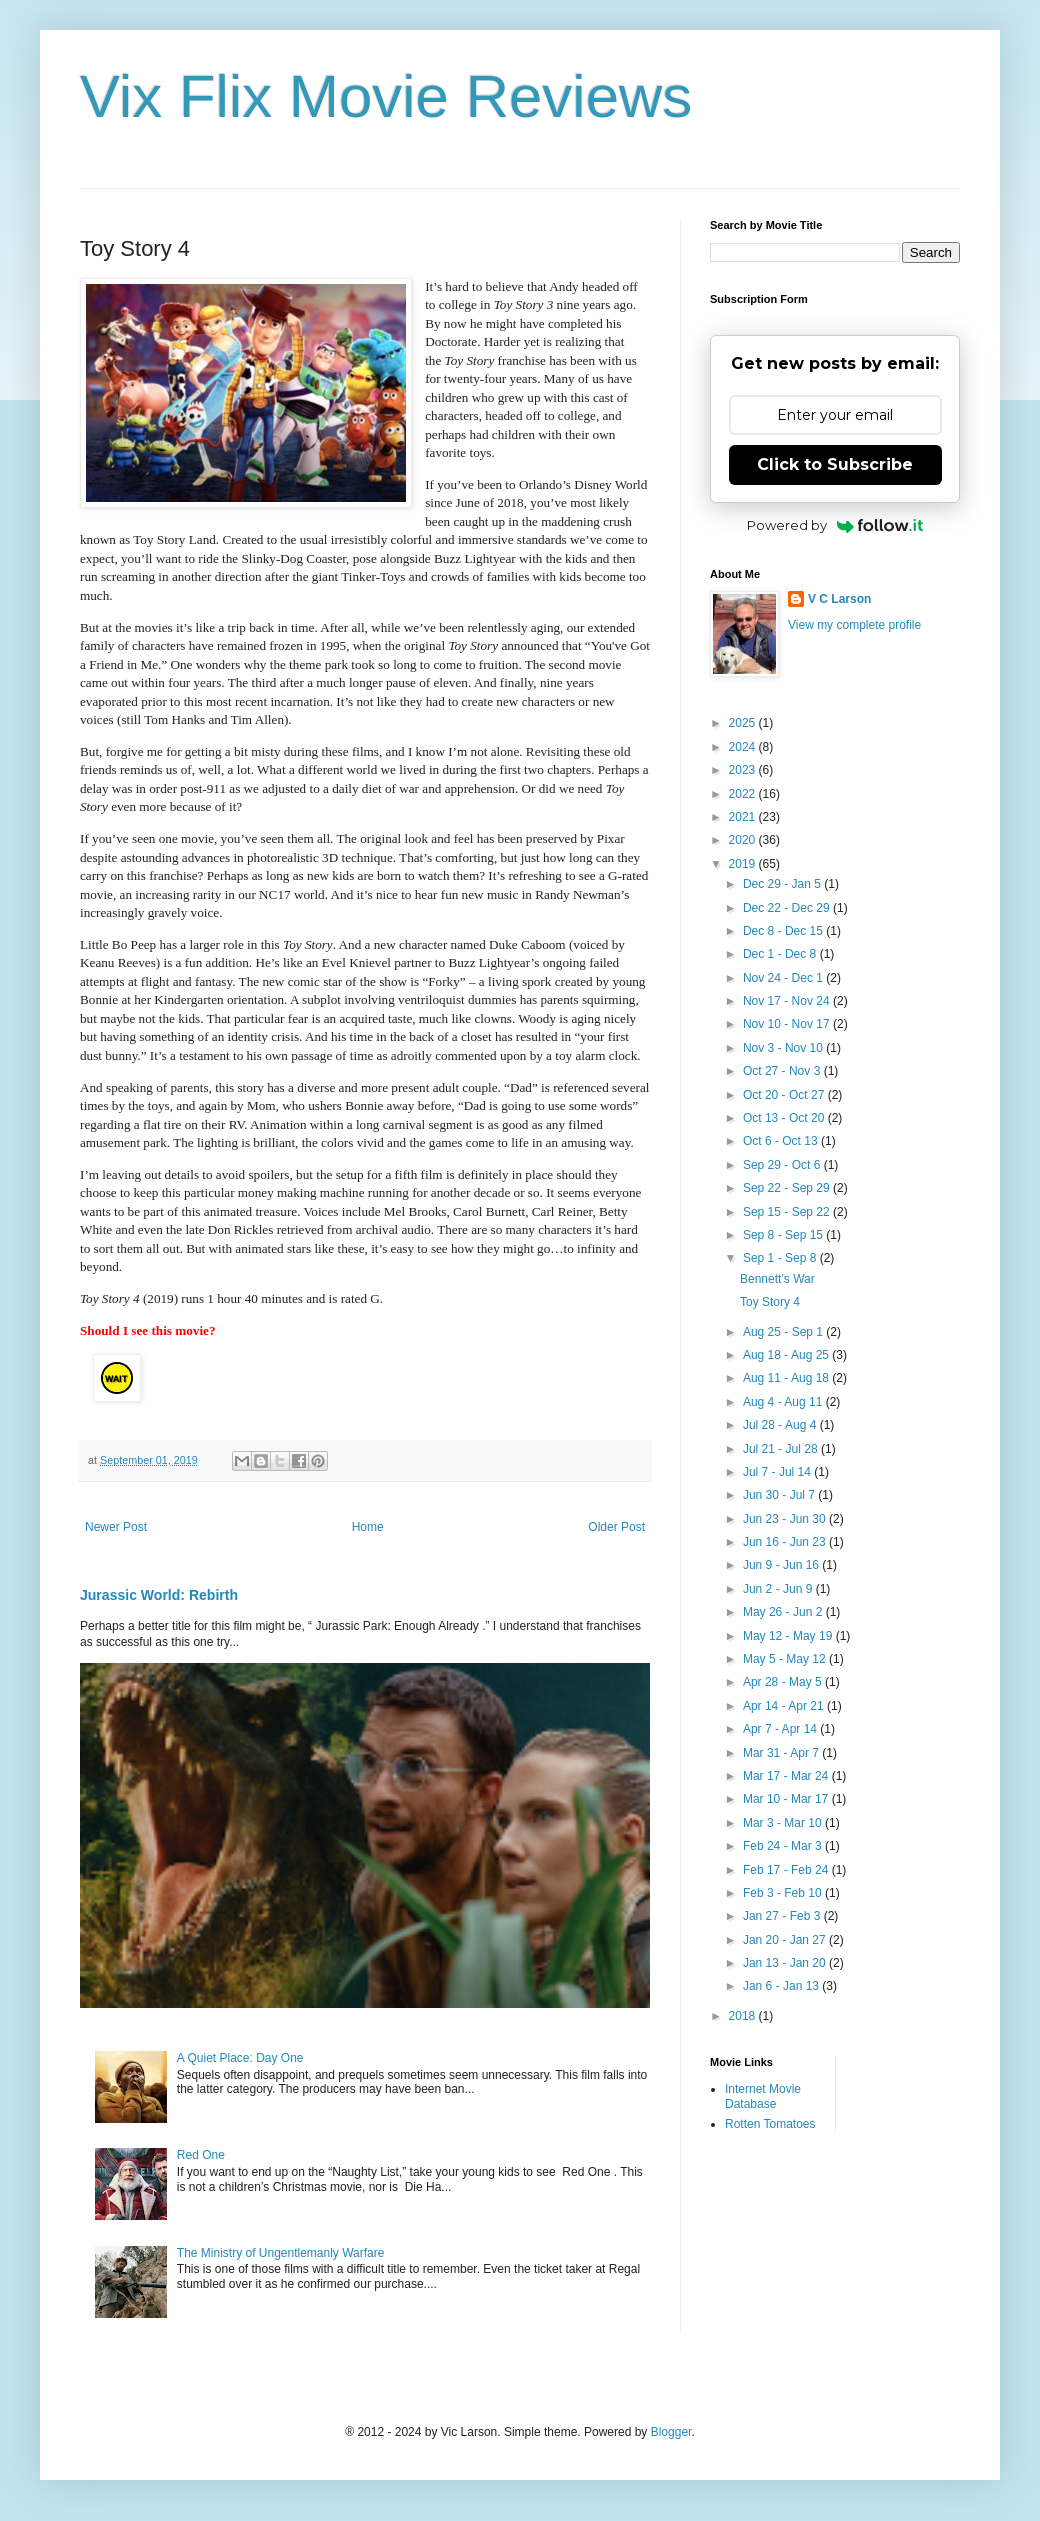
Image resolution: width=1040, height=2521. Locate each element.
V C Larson (839, 599)
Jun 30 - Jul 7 (780, 1495)
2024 (744, 747)
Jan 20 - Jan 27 (786, 1940)
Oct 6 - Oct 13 (782, 1141)
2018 (744, 2016)
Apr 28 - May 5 (784, 1682)
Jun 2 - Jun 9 (779, 1589)
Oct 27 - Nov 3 (783, 1071)
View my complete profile (854, 625)
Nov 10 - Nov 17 (788, 1024)
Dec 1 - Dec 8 (781, 954)
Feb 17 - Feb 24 (787, 1870)
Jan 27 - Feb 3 (783, 1916)
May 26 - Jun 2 (784, 1612)
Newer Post (116, 1527)
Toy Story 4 (770, 1302)
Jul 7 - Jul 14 (778, 1472)
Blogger (671, 2432)
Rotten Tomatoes (770, 2124)
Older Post (616, 1527)
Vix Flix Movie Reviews (386, 96)
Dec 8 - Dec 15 (784, 931)
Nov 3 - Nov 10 (784, 1048)
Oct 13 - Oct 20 (785, 1118)
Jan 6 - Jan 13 (782, 1986)
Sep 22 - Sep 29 (788, 1188)
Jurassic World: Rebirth (159, 1595)
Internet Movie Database (763, 2096)
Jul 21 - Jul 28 (782, 1449)
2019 (744, 864)
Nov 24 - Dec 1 (784, 978)
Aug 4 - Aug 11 (784, 1402)
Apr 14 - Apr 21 (785, 1706)
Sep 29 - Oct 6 (783, 1165)
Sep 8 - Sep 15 (784, 1235)
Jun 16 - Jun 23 (786, 1542)
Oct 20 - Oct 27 (785, 1095)
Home (368, 1527)
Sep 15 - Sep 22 (788, 1212)
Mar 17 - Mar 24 (787, 1776)
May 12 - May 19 (789, 1636)
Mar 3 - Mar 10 (784, 1823)
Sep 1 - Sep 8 (781, 1258)
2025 (744, 723)
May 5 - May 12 (786, 1659)
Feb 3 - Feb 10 (784, 1893)
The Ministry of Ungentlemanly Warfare (281, 2253)
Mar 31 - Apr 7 (782, 1753)
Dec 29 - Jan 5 (783, 884)
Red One (201, 2155)
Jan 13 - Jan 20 (786, 1963)
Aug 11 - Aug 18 (787, 1378)
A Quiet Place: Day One (240, 2058)
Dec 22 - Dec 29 (788, 908)
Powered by (835, 525)
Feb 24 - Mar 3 (784, 1846)
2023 (744, 770)
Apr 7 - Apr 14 (781, 1729)
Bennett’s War (777, 1279)
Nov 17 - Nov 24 (788, 1001)
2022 (744, 794)
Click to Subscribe (835, 464)
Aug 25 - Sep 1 (784, 1332)
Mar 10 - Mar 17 (787, 1799)
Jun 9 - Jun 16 (782, 1565)
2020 (744, 840)
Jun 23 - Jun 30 (786, 1519)
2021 (744, 817)
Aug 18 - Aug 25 (787, 1355)
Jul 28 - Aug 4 (781, 1425)
